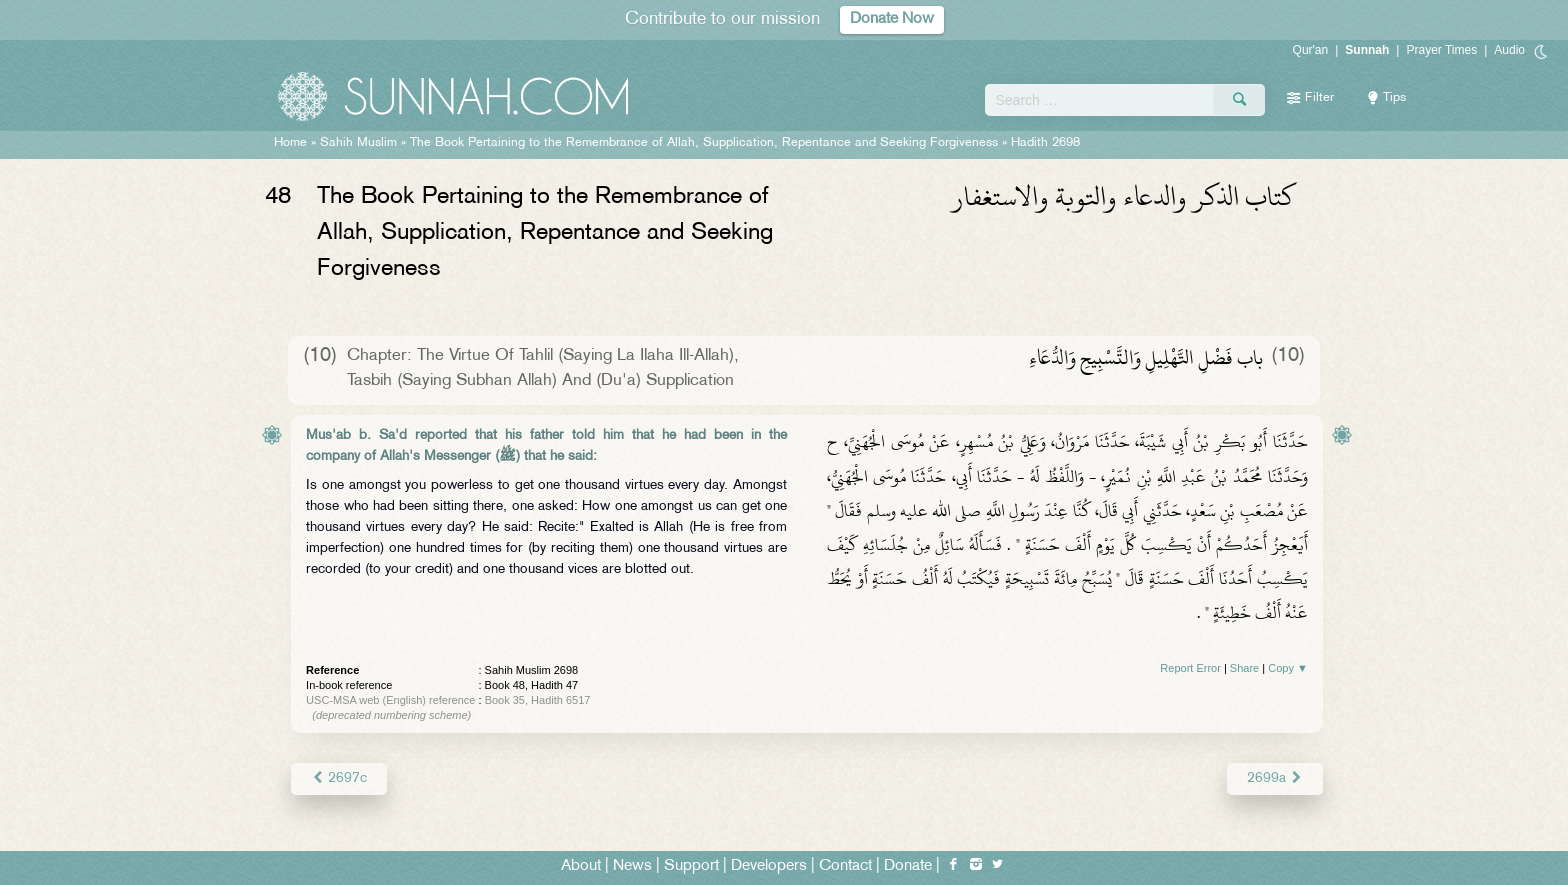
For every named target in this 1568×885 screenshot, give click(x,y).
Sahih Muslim (358, 143)
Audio (1509, 50)
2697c (339, 778)
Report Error (1190, 668)
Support (691, 866)
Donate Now (892, 19)
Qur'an (1311, 50)
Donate (908, 866)
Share (1244, 668)
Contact (845, 866)
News (632, 866)
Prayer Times (1441, 50)
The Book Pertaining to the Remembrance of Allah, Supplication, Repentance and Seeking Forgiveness (706, 143)
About (581, 866)
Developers (769, 866)
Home (290, 143)
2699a (1275, 778)
